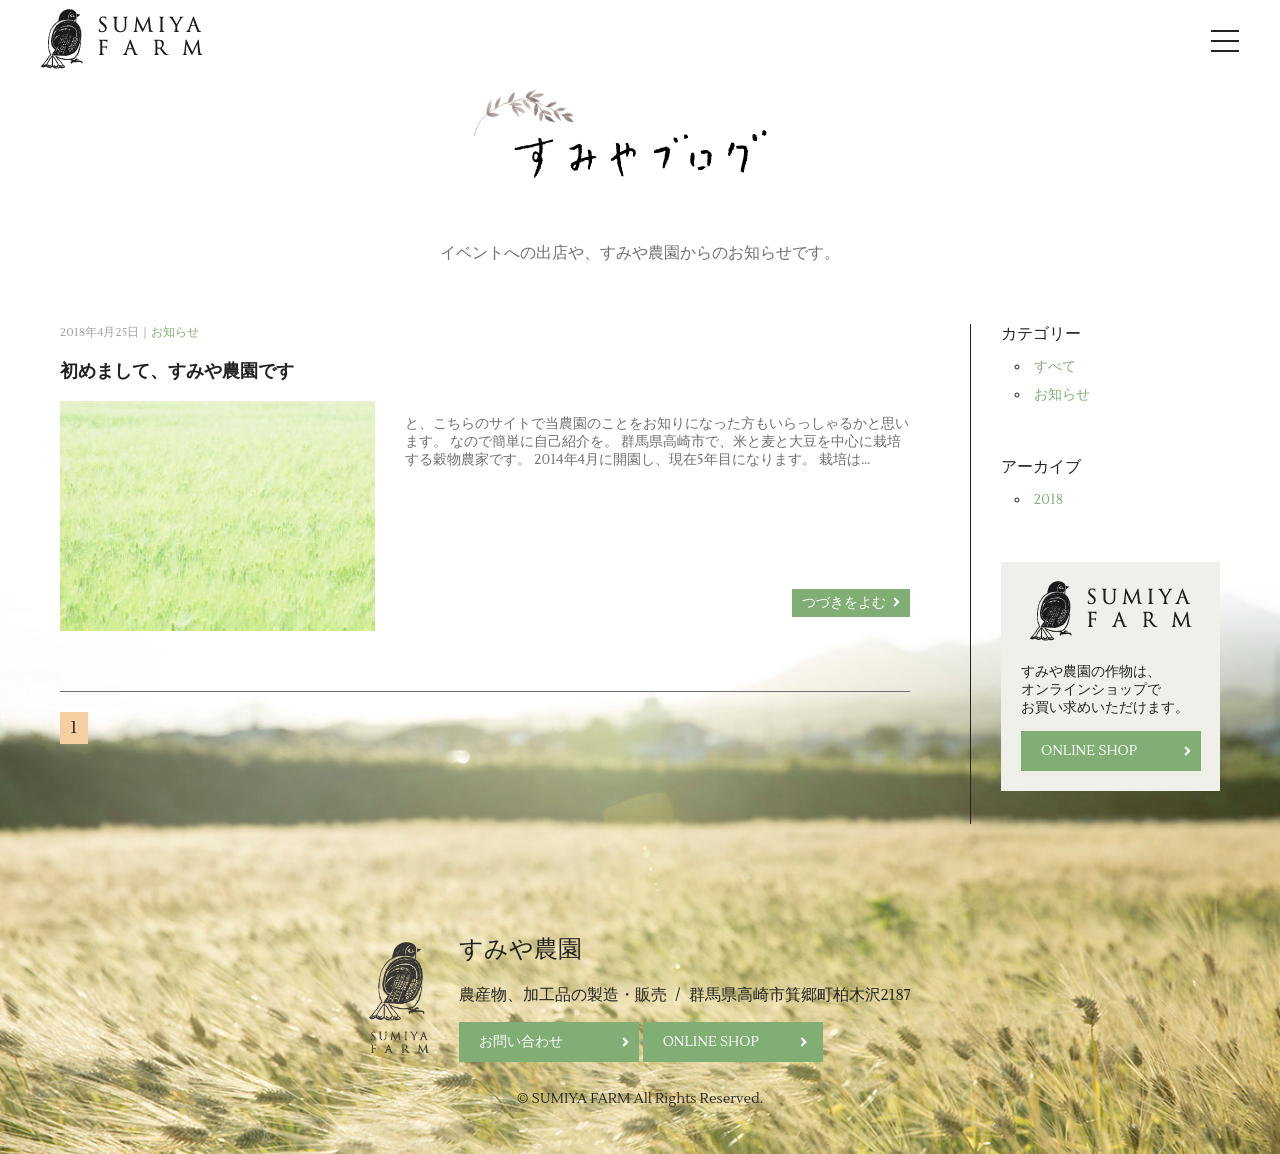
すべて (1055, 367)
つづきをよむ (851, 603)
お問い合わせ (554, 1042)
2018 (1048, 500)
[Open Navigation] (1225, 40)
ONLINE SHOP (1116, 751)
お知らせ (175, 332)
